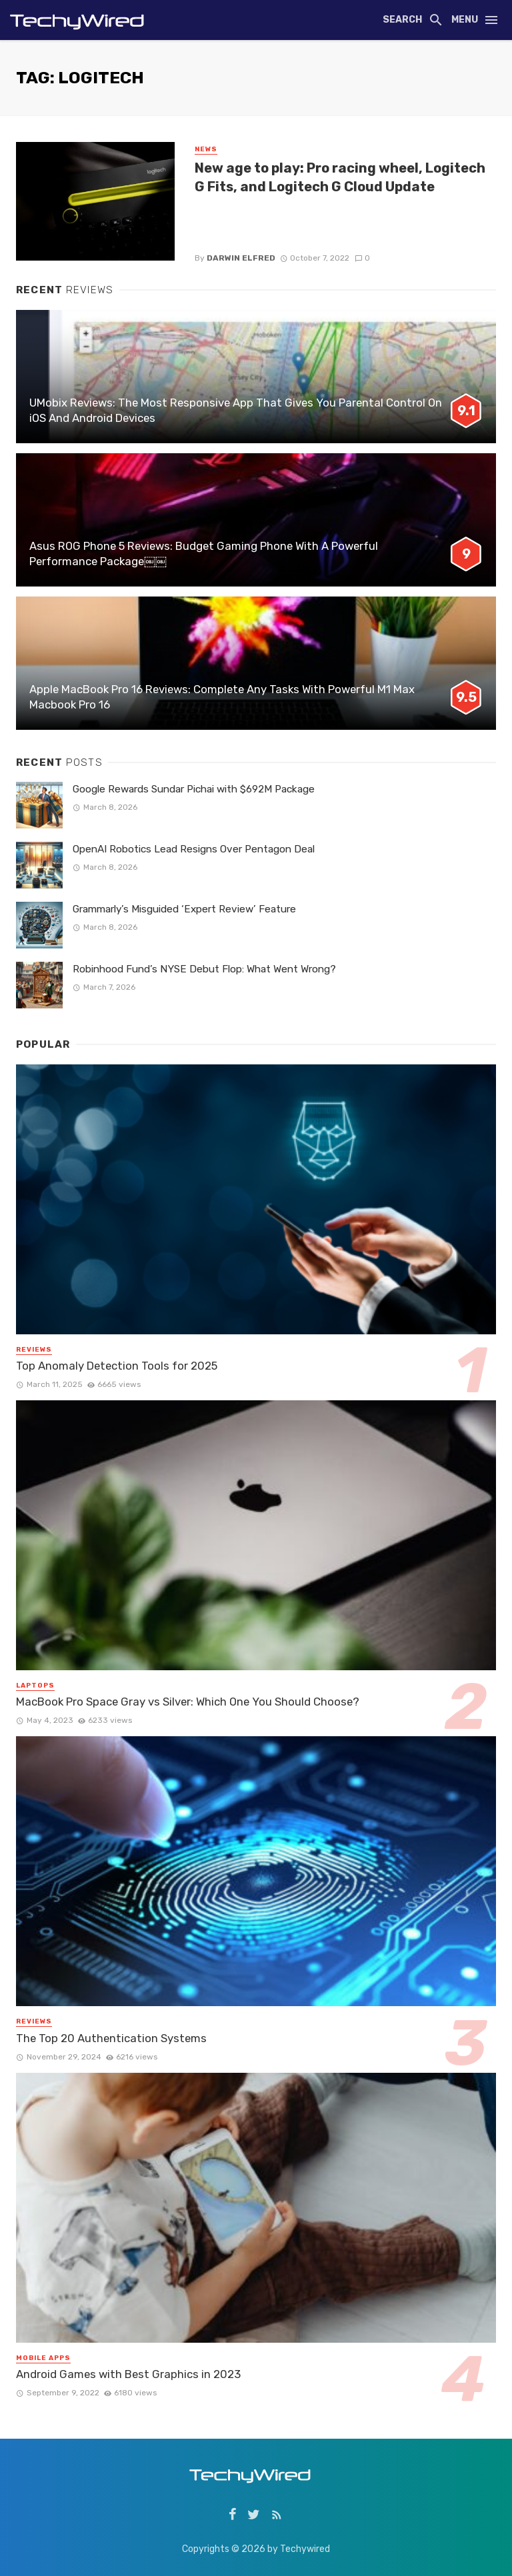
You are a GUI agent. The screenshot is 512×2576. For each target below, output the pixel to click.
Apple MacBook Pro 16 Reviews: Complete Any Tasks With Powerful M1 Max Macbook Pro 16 (222, 697)
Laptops (35, 1686)
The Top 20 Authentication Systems (111, 2038)
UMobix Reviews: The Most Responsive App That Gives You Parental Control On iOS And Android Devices (235, 410)
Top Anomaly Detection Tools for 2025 (116, 1365)
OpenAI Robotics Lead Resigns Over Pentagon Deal (194, 849)
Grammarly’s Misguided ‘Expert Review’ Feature (184, 909)
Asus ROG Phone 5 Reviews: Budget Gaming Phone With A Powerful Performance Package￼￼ (203, 554)
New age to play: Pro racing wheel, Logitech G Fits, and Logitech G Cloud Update (340, 177)
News (206, 149)
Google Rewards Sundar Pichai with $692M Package (194, 789)
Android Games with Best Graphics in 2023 (128, 2374)
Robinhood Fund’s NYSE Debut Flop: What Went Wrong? (204, 969)
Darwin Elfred (241, 258)
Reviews (34, 1350)
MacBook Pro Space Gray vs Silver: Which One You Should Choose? (187, 1701)
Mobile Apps (43, 2358)
